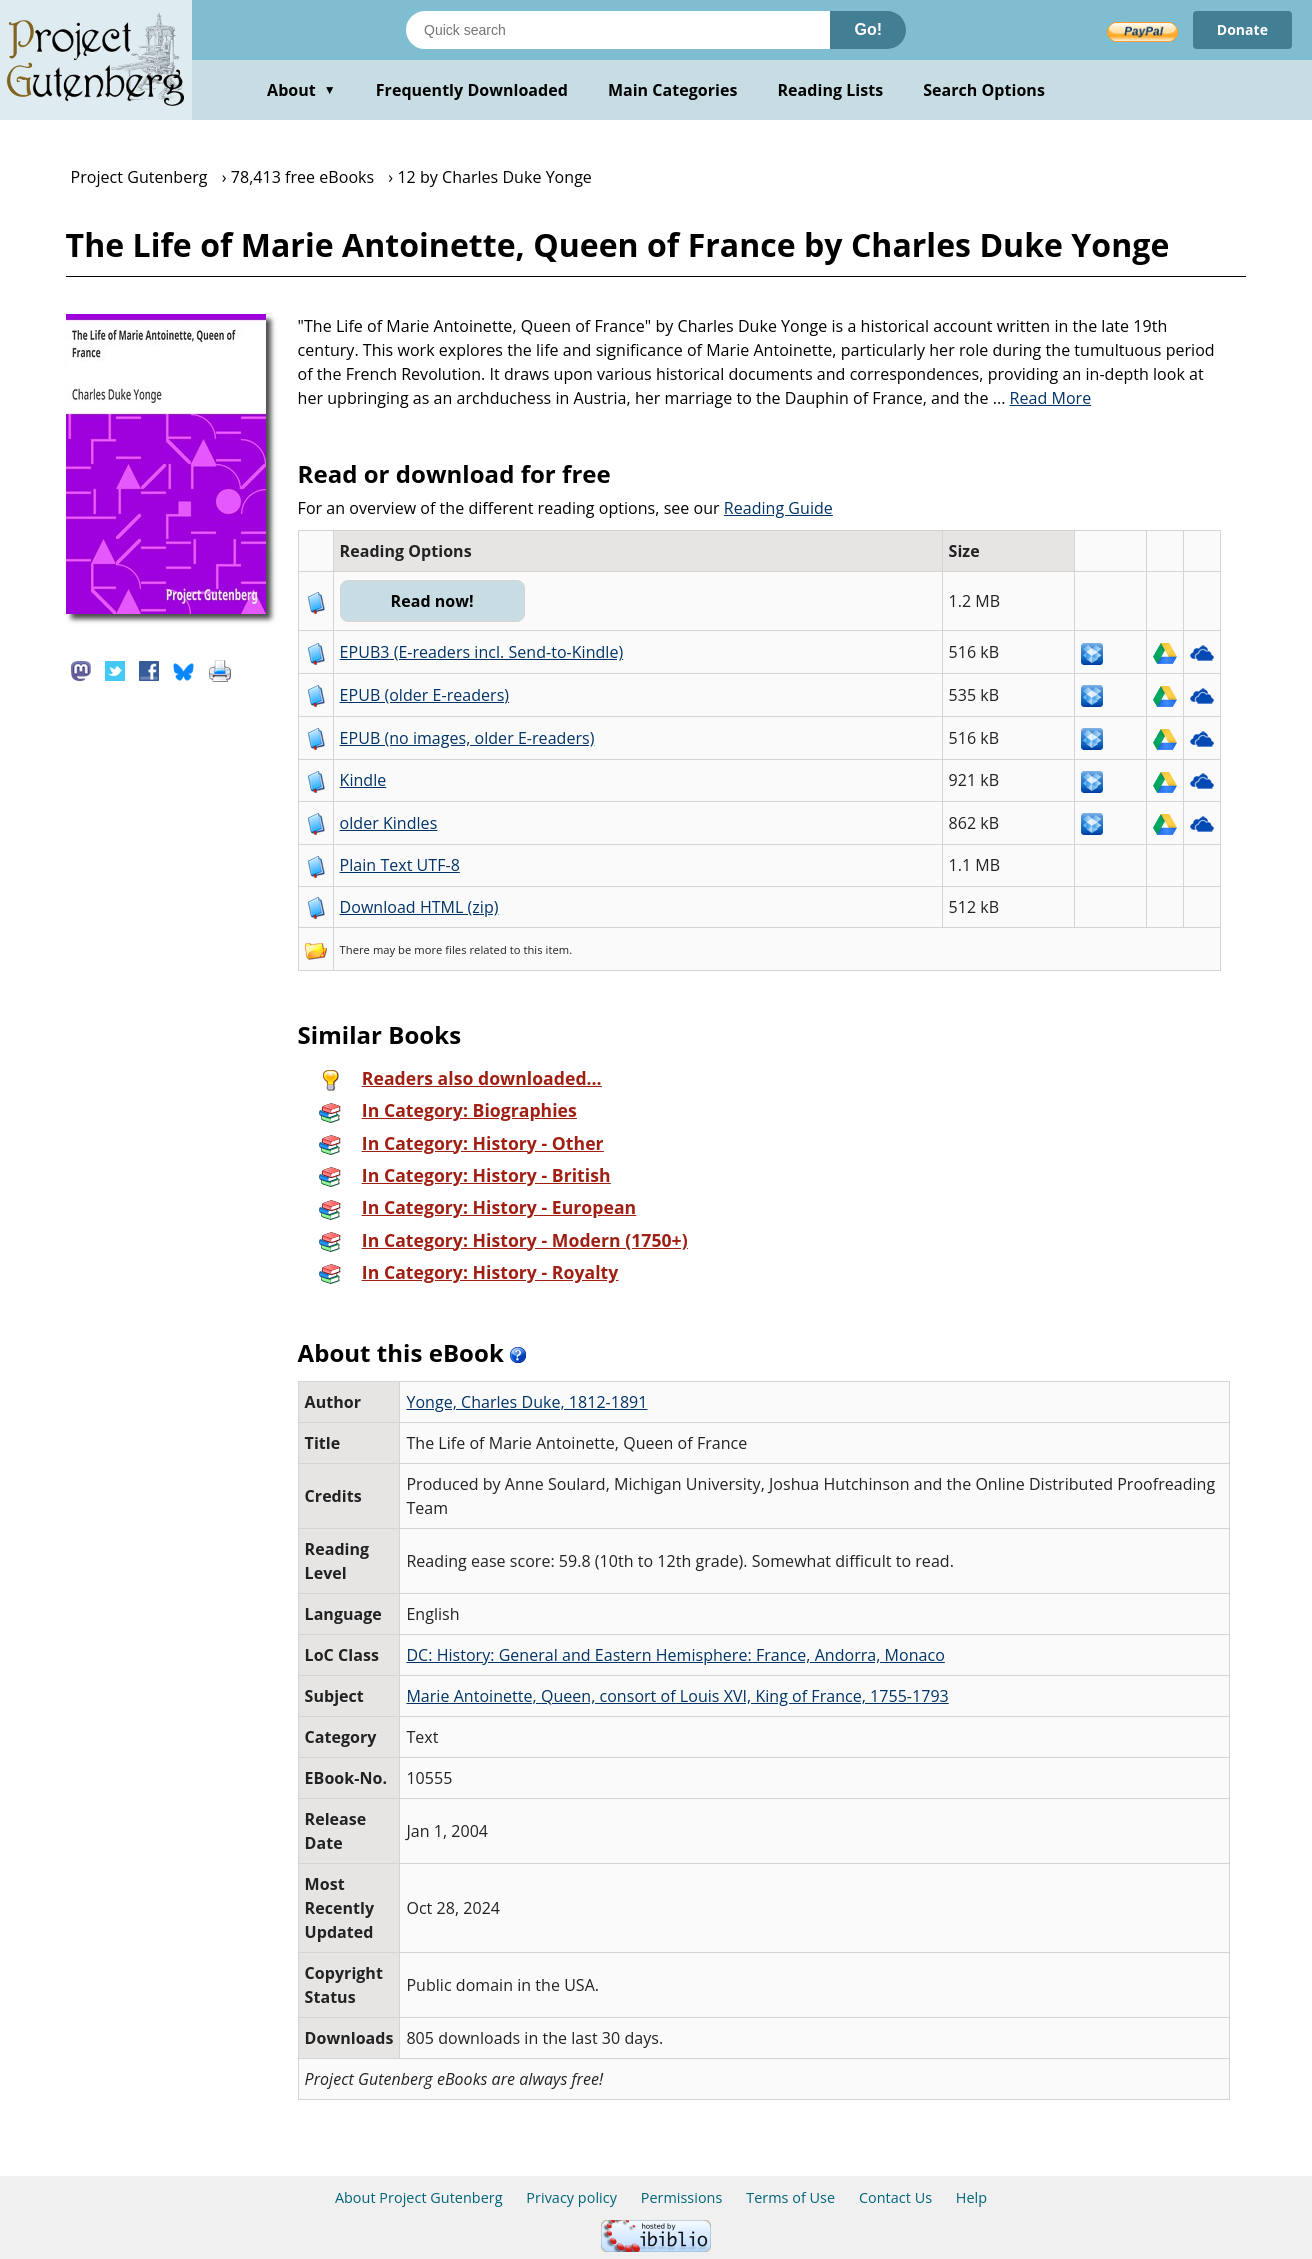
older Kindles (389, 823)
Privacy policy (571, 2197)
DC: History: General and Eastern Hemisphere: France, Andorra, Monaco (675, 1655)
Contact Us (895, 2197)
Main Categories (673, 90)
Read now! (432, 601)
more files (440, 949)
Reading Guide (778, 508)
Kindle (363, 780)
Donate (1242, 29)
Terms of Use (790, 2197)
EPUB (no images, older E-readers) (467, 738)
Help (971, 2197)
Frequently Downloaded (472, 90)
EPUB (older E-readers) (424, 695)
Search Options (984, 90)
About (301, 90)
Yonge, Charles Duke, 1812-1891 (526, 1402)
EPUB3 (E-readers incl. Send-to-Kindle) (482, 652)
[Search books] (618, 30)
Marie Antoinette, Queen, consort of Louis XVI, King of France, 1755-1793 (677, 1696)
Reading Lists (831, 90)
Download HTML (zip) (419, 907)
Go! (868, 29)
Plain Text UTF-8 (400, 865)
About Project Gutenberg (419, 2197)
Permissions (682, 2197)
